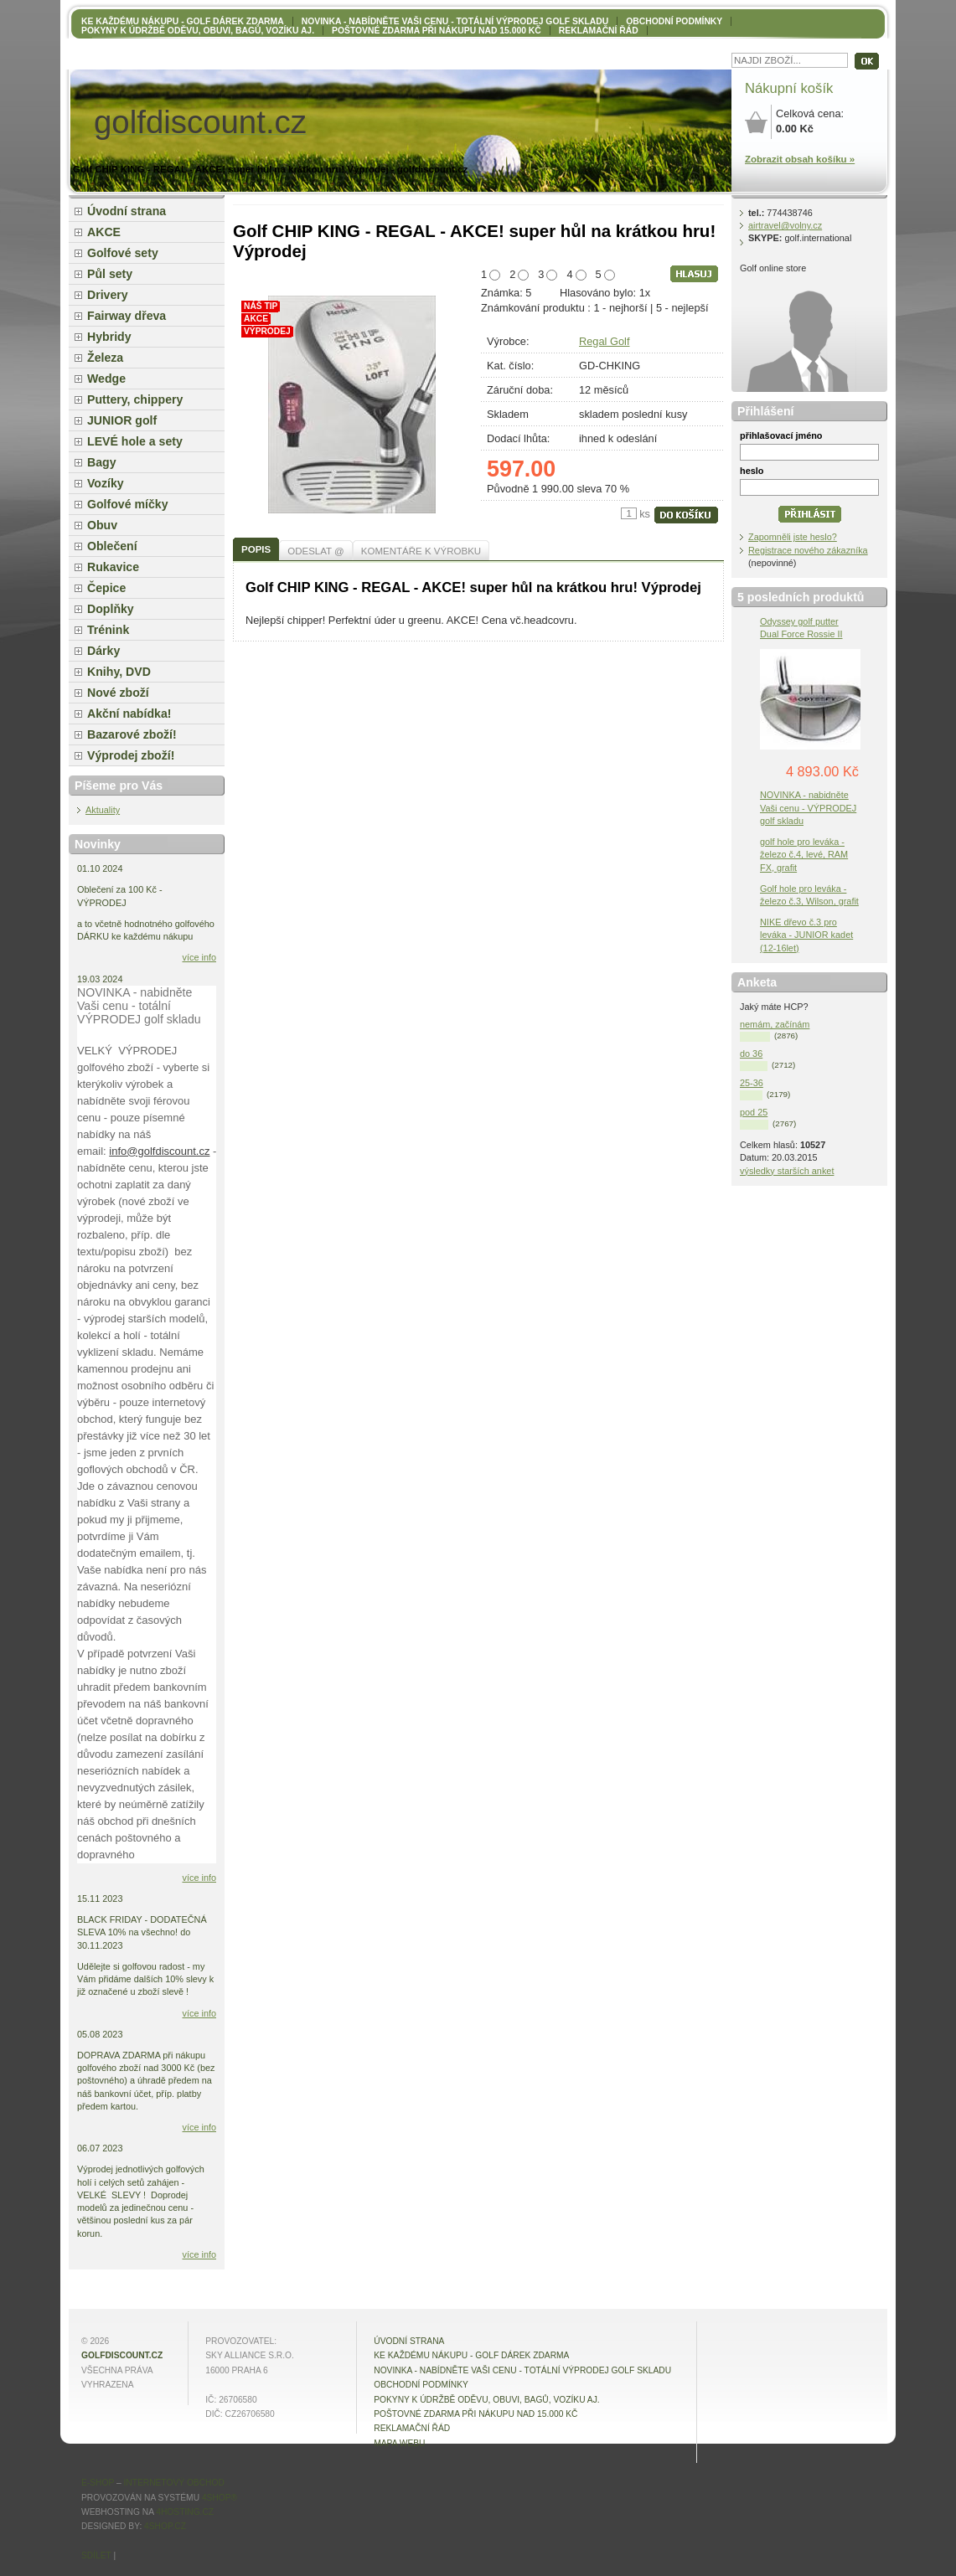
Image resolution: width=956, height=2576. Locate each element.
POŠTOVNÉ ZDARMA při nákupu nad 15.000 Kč (436, 30)
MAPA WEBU (399, 2443)
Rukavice (113, 567)
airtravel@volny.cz (785, 225)
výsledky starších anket (787, 1171)
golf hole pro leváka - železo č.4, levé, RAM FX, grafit (804, 854)
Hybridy (109, 336)
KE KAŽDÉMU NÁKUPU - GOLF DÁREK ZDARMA (182, 21)
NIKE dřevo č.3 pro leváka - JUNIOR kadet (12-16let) (806, 934)
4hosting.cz (185, 2512)
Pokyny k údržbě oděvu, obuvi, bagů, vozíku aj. (197, 30)
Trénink (108, 629)
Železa (105, 357)
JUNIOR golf (122, 420)
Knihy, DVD (119, 671)
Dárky (103, 650)
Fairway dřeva (126, 315)
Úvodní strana (126, 211)
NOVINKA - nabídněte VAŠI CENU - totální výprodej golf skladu (455, 21)
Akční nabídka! (129, 713)
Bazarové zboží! (132, 734)
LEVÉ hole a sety (135, 441)
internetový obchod (173, 2482)
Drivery (107, 294)
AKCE (104, 232)
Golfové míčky (127, 504)
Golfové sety (122, 253)
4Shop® (219, 2497)
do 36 (751, 1053)
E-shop (97, 2482)
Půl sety (109, 274)
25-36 (751, 1083)
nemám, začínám (774, 1024)
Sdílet (96, 2555)
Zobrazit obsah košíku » (800, 159)
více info (200, 957)
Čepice (106, 588)
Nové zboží (118, 692)
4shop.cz (165, 2526)
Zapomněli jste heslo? (792, 537)
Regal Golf (604, 341)
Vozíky (105, 483)
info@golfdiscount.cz (159, 1151)
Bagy (101, 462)
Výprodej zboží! (130, 755)
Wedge (106, 378)
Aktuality (102, 810)
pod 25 (753, 1112)
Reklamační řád (598, 30)
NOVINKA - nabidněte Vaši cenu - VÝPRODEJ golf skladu (808, 807)
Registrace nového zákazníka (808, 550)
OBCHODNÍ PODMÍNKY (674, 21)
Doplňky (110, 609)
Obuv (102, 525)
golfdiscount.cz (122, 2355)
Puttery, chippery (135, 399)
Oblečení (112, 546)
